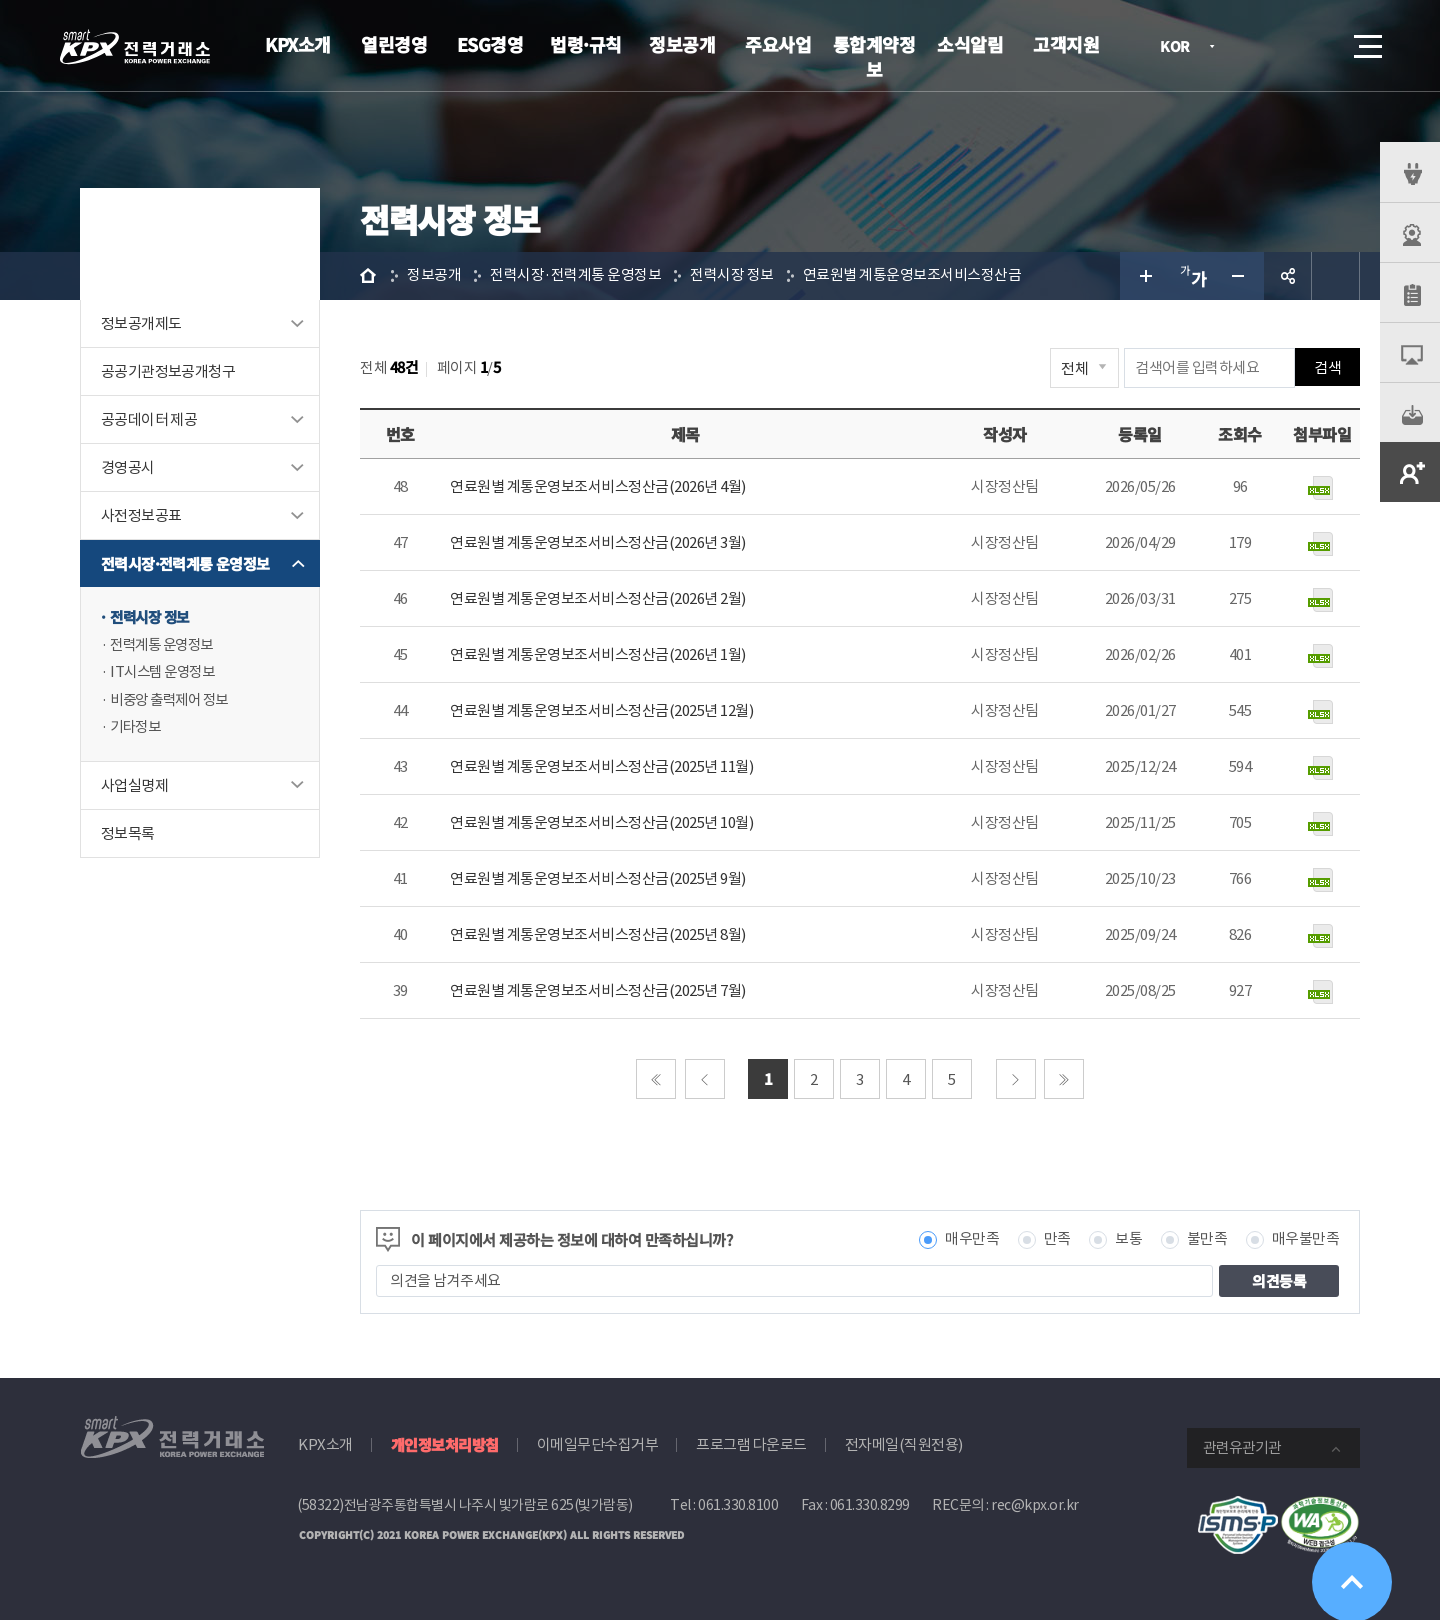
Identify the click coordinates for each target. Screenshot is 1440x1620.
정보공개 (682, 44)
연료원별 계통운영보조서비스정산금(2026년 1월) (598, 654)
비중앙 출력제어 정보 (173, 701)
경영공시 (128, 467)
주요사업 (778, 44)
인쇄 (1336, 276)
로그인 (1255, 46)
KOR (1180, 47)
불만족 (1207, 1239)
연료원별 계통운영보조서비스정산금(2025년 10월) (601, 822)
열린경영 (394, 44)
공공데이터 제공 (149, 419)
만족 (1057, 1239)
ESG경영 (490, 44)
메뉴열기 (1366, 40)
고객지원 (1066, 44)
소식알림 (970, 44)
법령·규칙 (586, 44)
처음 (656, 1079)
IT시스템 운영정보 (165, 673)
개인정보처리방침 (445, 1444)
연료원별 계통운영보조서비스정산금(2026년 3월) (598, 542)
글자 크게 (1144, 276)
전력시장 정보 (152, 617)
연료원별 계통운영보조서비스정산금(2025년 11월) (601, 766)
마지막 (1064, 1079)
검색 (1312, 46)
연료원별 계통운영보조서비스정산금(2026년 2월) (598, 598)
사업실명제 (134, 787)
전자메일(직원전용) (904, 1444)
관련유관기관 (1242, 1447)
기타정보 (137, 729)
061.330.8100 (738, 1505)
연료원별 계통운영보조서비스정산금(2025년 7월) (598, 990)
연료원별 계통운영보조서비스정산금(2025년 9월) (598, 878)
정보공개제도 (141, 323)
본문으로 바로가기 (0, 0)
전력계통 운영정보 (165, 645)
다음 (1016, 1079)
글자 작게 (1240, 276)
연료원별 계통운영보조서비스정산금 (912, 275)
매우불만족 (1306, 1239)
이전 (705, 1079)
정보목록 (128, 835)
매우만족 (972, 1239)
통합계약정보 (874, 56)
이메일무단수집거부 (598, 1444)
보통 (1128, 1239)
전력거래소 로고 (135, 47)
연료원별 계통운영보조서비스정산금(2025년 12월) (601, 710)
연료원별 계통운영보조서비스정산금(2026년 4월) (598, 486)
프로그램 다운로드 (751, 1444)
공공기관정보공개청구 (168, 371)
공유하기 (1288, 276)
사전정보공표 (141, 515)
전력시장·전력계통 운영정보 (185, 563)
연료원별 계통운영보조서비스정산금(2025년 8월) (598, 934)
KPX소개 (298, 44)
